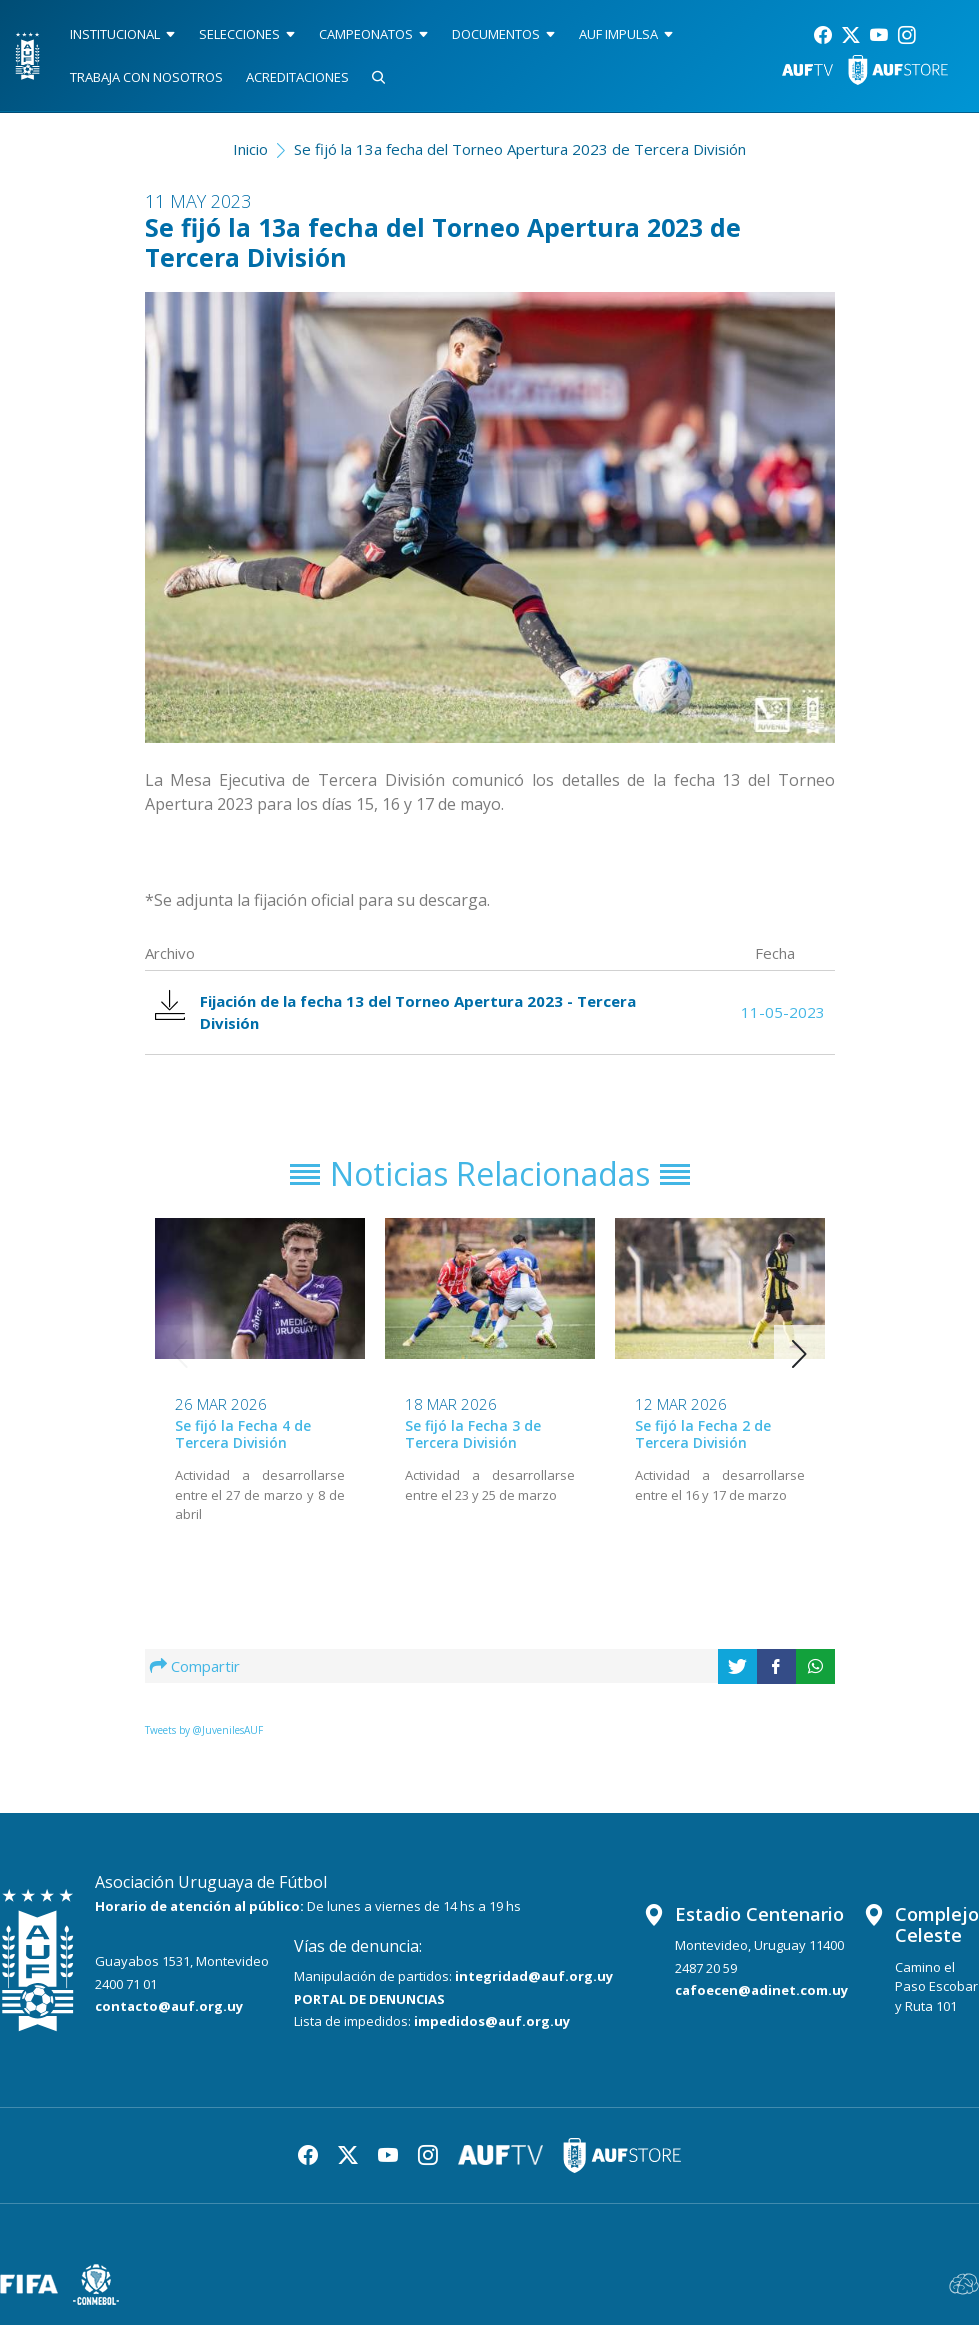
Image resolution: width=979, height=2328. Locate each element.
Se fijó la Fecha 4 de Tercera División (243, 1437)
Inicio (250, 149)
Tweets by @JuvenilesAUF (204, 1733)
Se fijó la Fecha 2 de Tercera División (703, 1437)
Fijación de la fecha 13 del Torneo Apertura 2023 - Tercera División (398, 1013)
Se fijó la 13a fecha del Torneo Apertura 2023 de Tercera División (520, 149)
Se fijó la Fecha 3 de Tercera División (473, 1437)
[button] (799, 1358)
